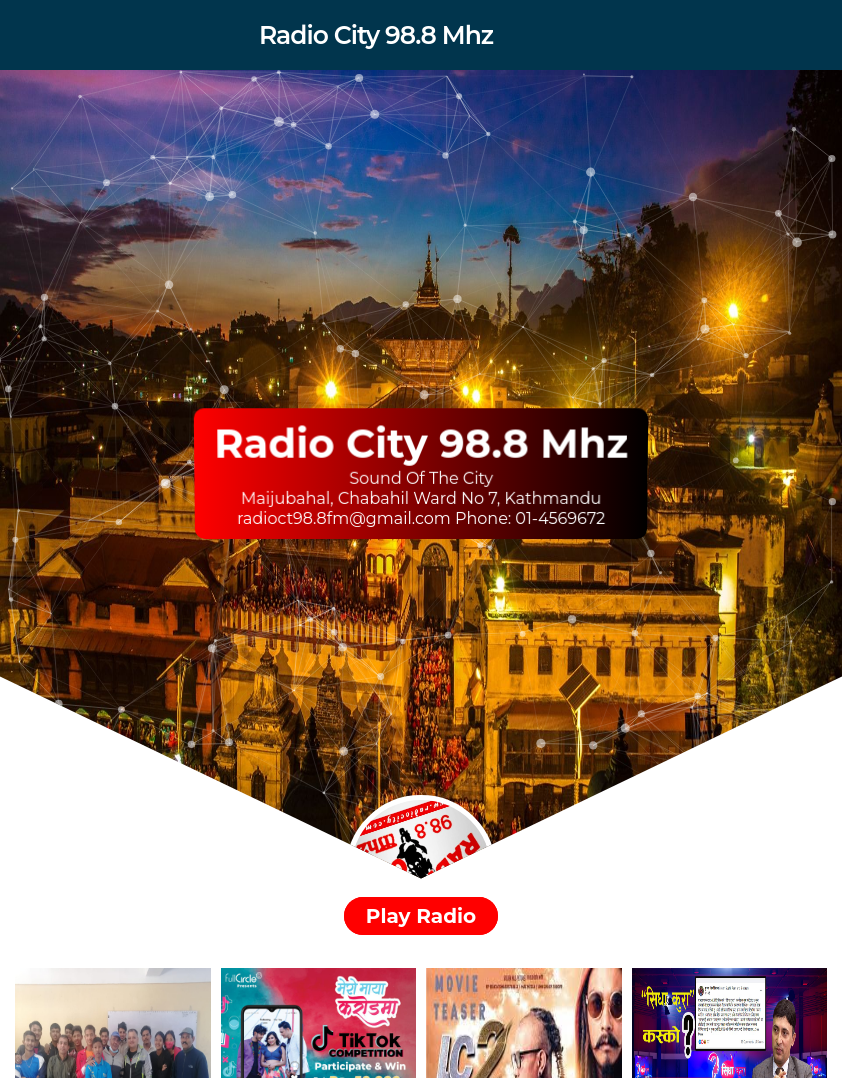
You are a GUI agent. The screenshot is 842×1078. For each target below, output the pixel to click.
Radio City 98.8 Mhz (376, 35)
